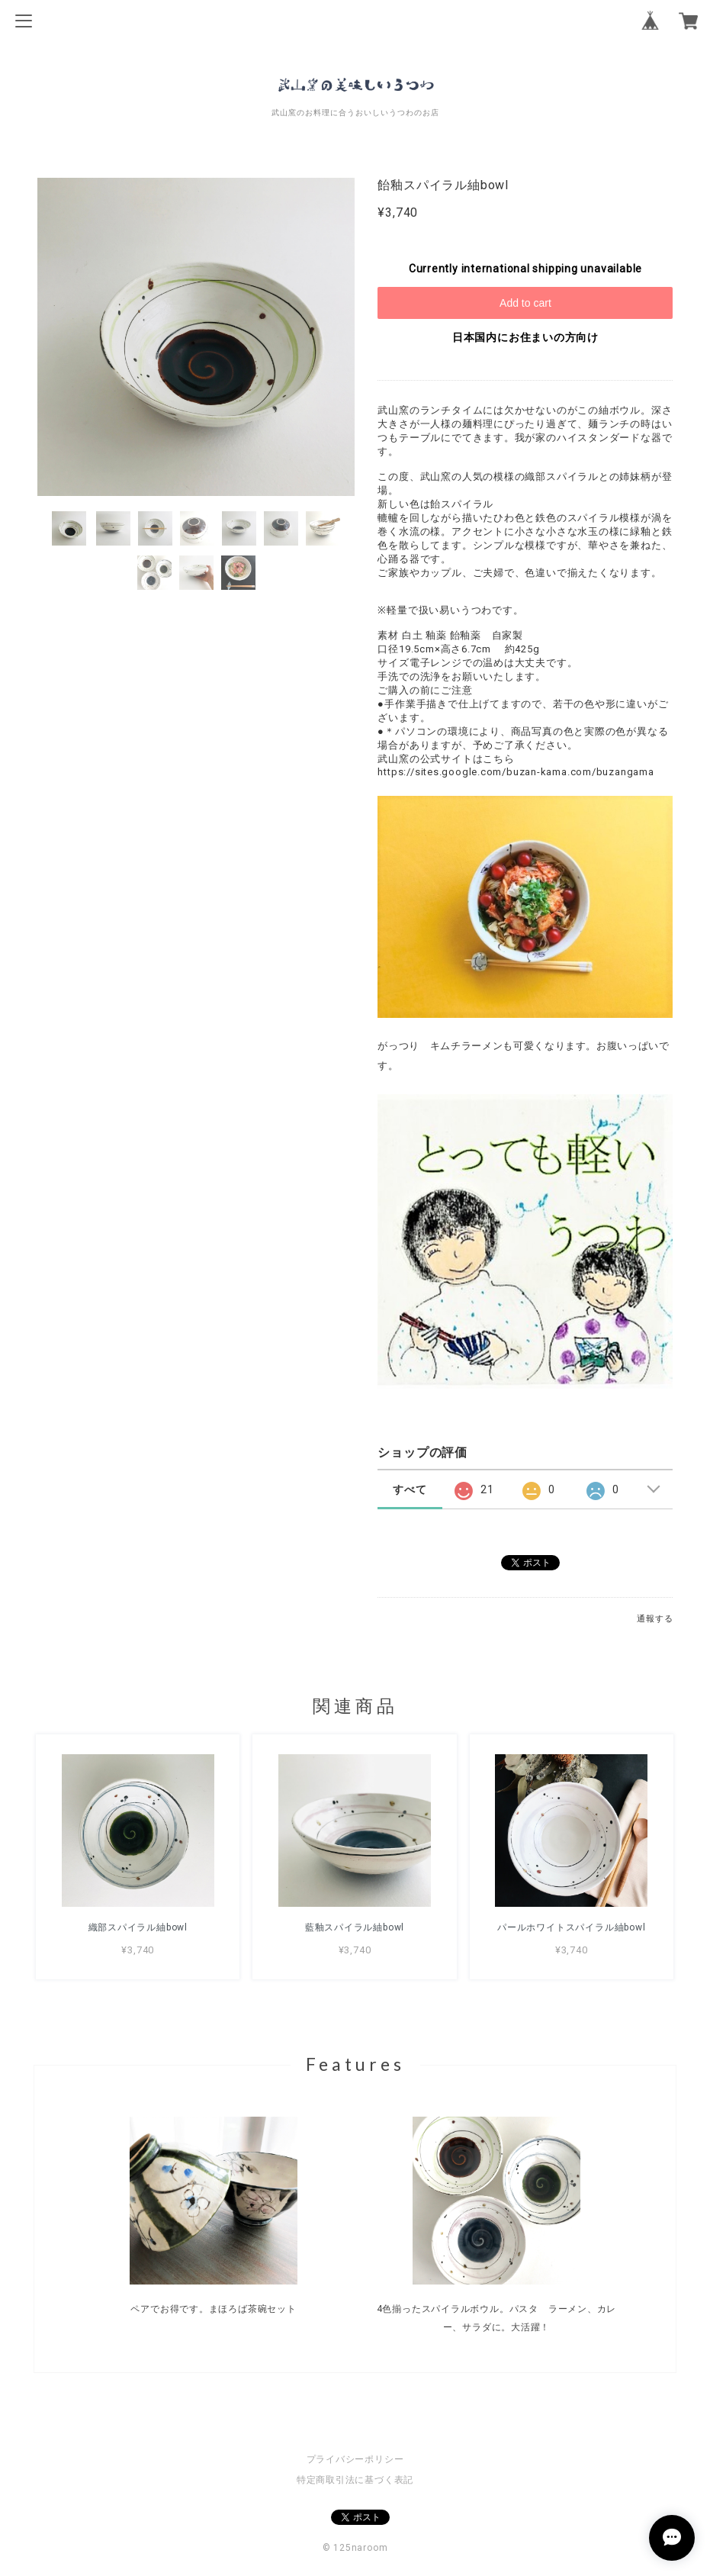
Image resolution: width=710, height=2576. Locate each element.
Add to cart (525, 303)
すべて (409, 1489)
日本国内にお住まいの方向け (525, 337)
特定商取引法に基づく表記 (355, 2480)
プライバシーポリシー (355, 2459)
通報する (655, 1619)
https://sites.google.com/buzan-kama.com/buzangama (515, 772)
